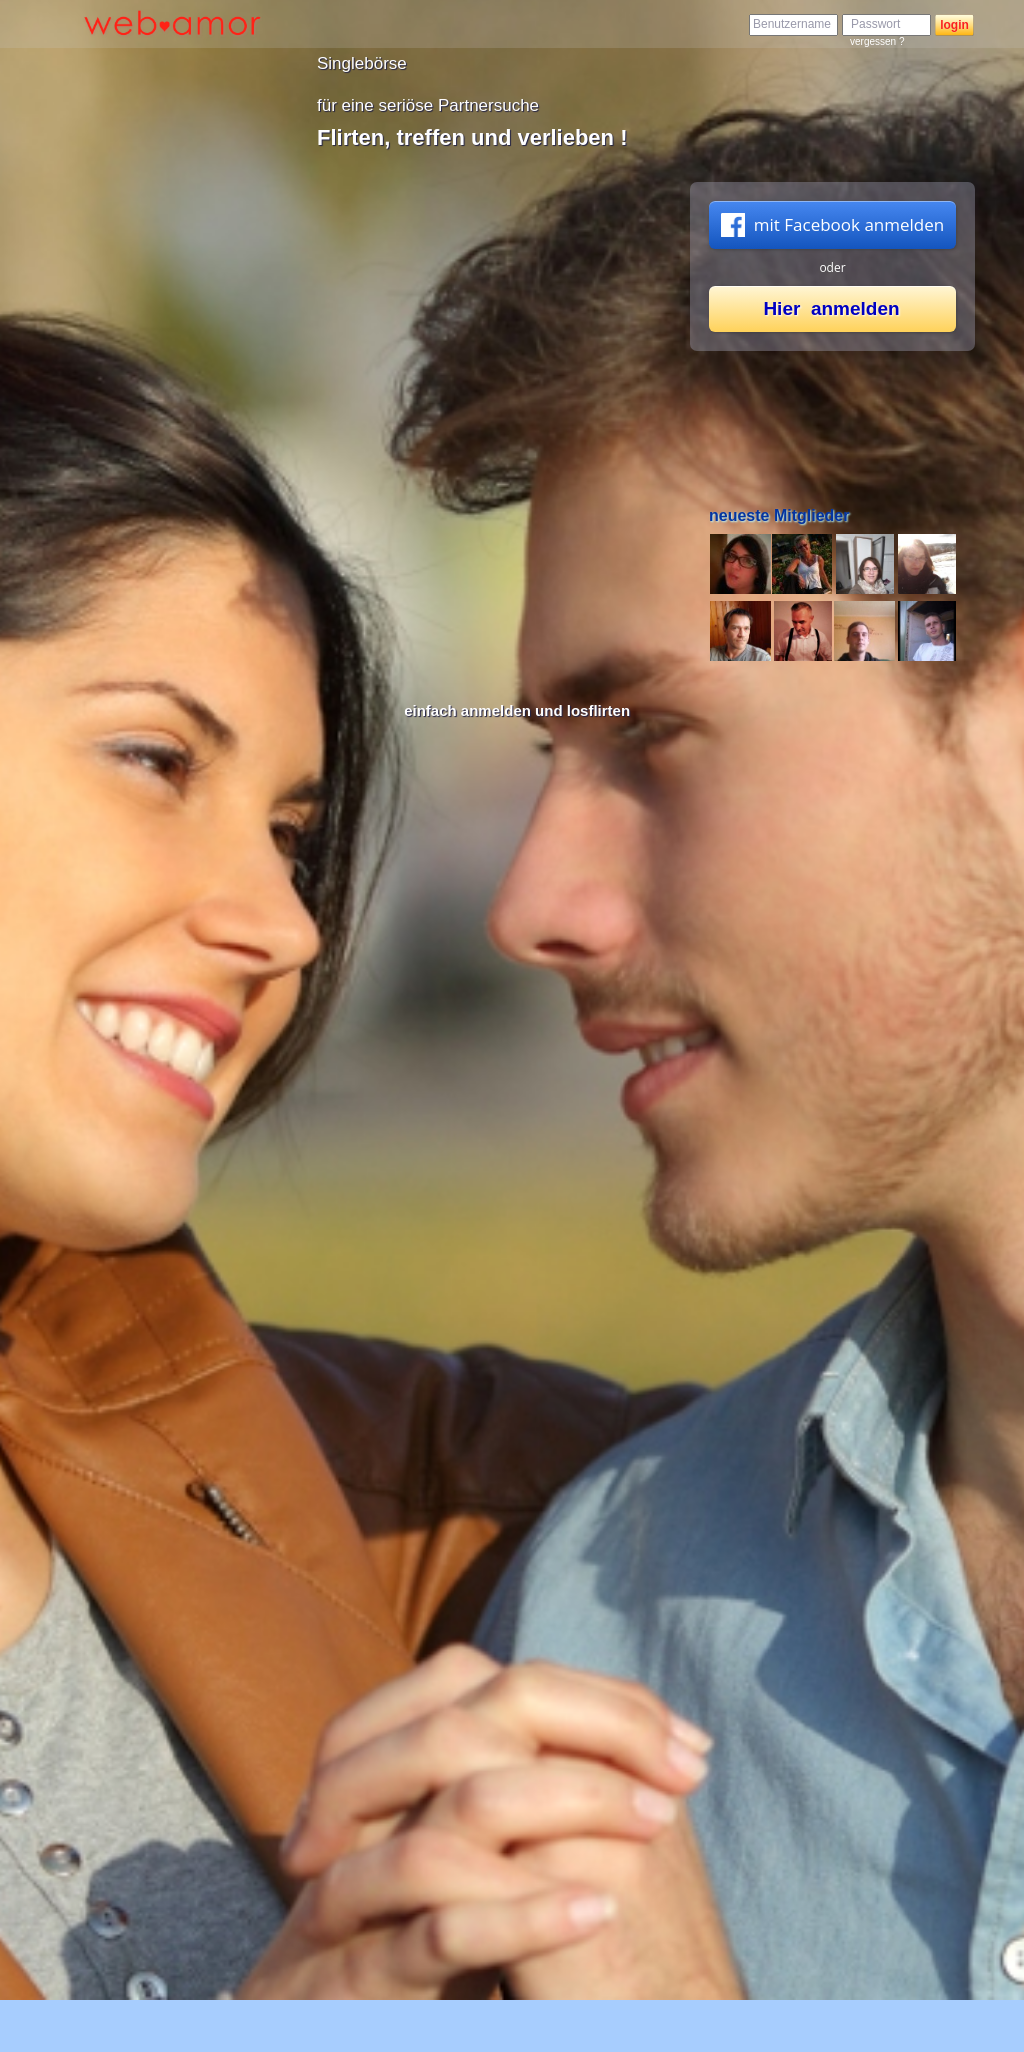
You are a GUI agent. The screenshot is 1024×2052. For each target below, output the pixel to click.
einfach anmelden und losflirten (517, 710)
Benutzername (792, 24)
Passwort (875, 24)
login (954, 25)
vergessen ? (877, 41)
